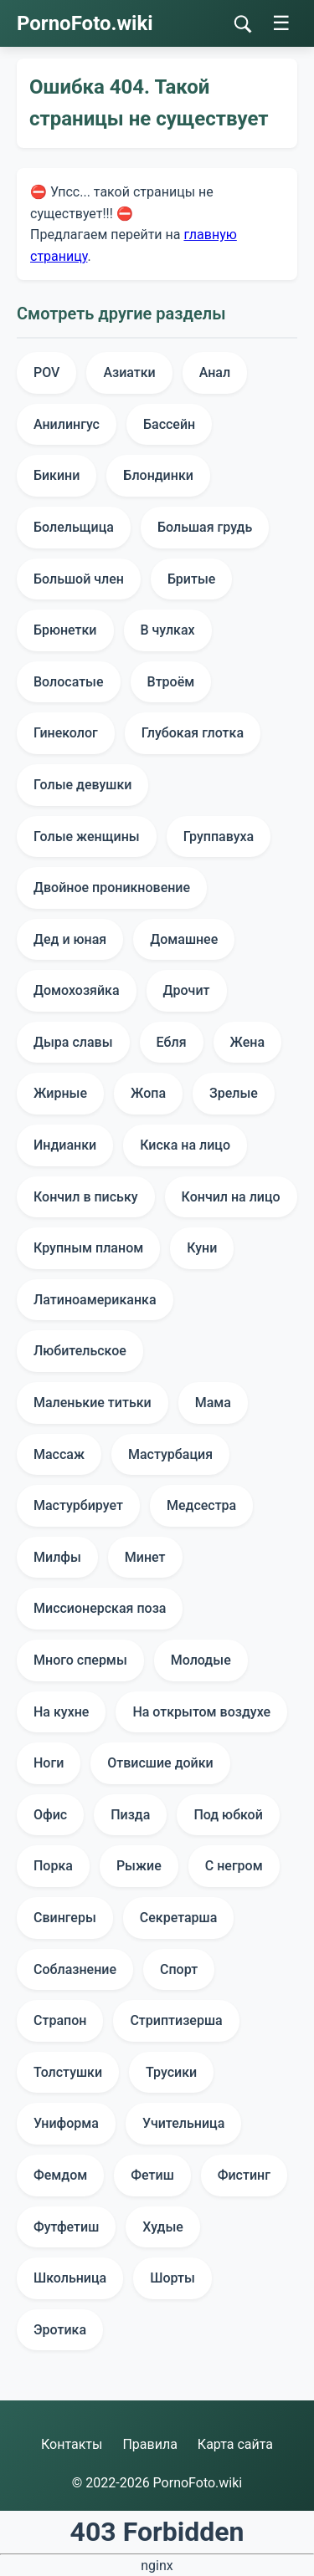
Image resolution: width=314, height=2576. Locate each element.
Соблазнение (74, 1969)
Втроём (171, 682)
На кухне (61, 1712)
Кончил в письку (85, 1197)
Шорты (172, 2278)
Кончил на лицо (231, 1197)
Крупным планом (88, 1248)
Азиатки (129, 372)
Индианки (64, 1145)
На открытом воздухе (201, 1712)
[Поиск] (243, 24)
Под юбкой (227, 1815)
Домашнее (184, 939)
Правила (149, 2444)
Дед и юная (69, 939)
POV (46, 372)
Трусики (171, 2072)
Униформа (66, 2123)
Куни (202, 1248)
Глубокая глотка (193, 733)
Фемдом (60, 2175)
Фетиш (152, 2175)
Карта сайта (235, 2444)
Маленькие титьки (92, 1402)
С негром (234, 1866)
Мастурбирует (78, 1505)
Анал (214, 372)
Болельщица (73, 527)
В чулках (168, 630)
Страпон (59, 2020)
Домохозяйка (76, 990)
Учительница (183, 2123)
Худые (162, 2227)
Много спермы (80, 1660)
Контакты (71, 2444)
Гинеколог (65, 733)
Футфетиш (66, 2227)
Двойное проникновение (111, 887)
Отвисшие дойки (160, 1763)
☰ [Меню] (281, 23)
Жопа (148, 1093)
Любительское (79, 1351)
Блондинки (158, 475)
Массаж (59, 1454)
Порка (53, 1866)
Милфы (57, 1557)
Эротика (59, 2330)
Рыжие (139, 1866)
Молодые (201, 1660)
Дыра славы (73, 1042)
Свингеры (64, 1918)
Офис (50, 1815)
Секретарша (179, 1918)
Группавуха (219, 836)
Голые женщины (86, 836)
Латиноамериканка (95, 1300)
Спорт (179, 1969)
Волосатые (68, 682)
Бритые (191, 579)
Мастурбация (170, 1454)
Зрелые (233, 1093)
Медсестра (201, 1505)
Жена (247, 1042)
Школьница (69, 2278)
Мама (213, 1402)
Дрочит (186, 990)
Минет (145, 1557)
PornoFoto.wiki (85, 23)
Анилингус (66, 424)
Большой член (78, 579)
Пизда (130, 1815)
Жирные (60, 1093)
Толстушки (67, 2072)
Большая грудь (204, 527)
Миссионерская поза (99, 1608)
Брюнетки (65, 630)
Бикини (56, 475)
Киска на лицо (185, 1145)
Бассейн (169, 424)
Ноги (48, 1763)
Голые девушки (82, 785)
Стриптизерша (176, 2020)
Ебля (172, 1042)
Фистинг (244, 2175)
